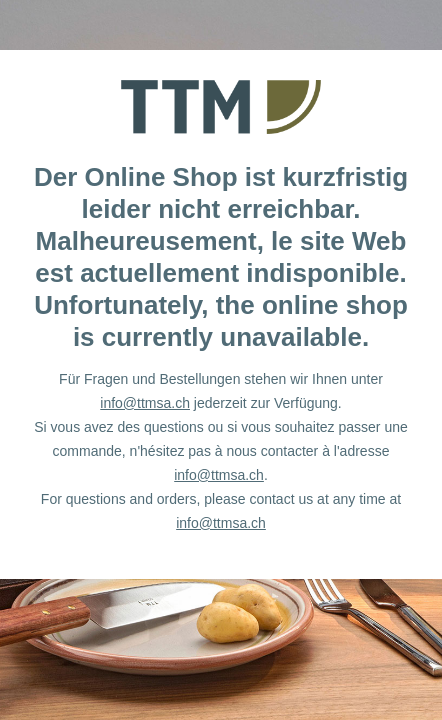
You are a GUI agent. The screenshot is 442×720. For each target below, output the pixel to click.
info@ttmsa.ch (145, 403)
